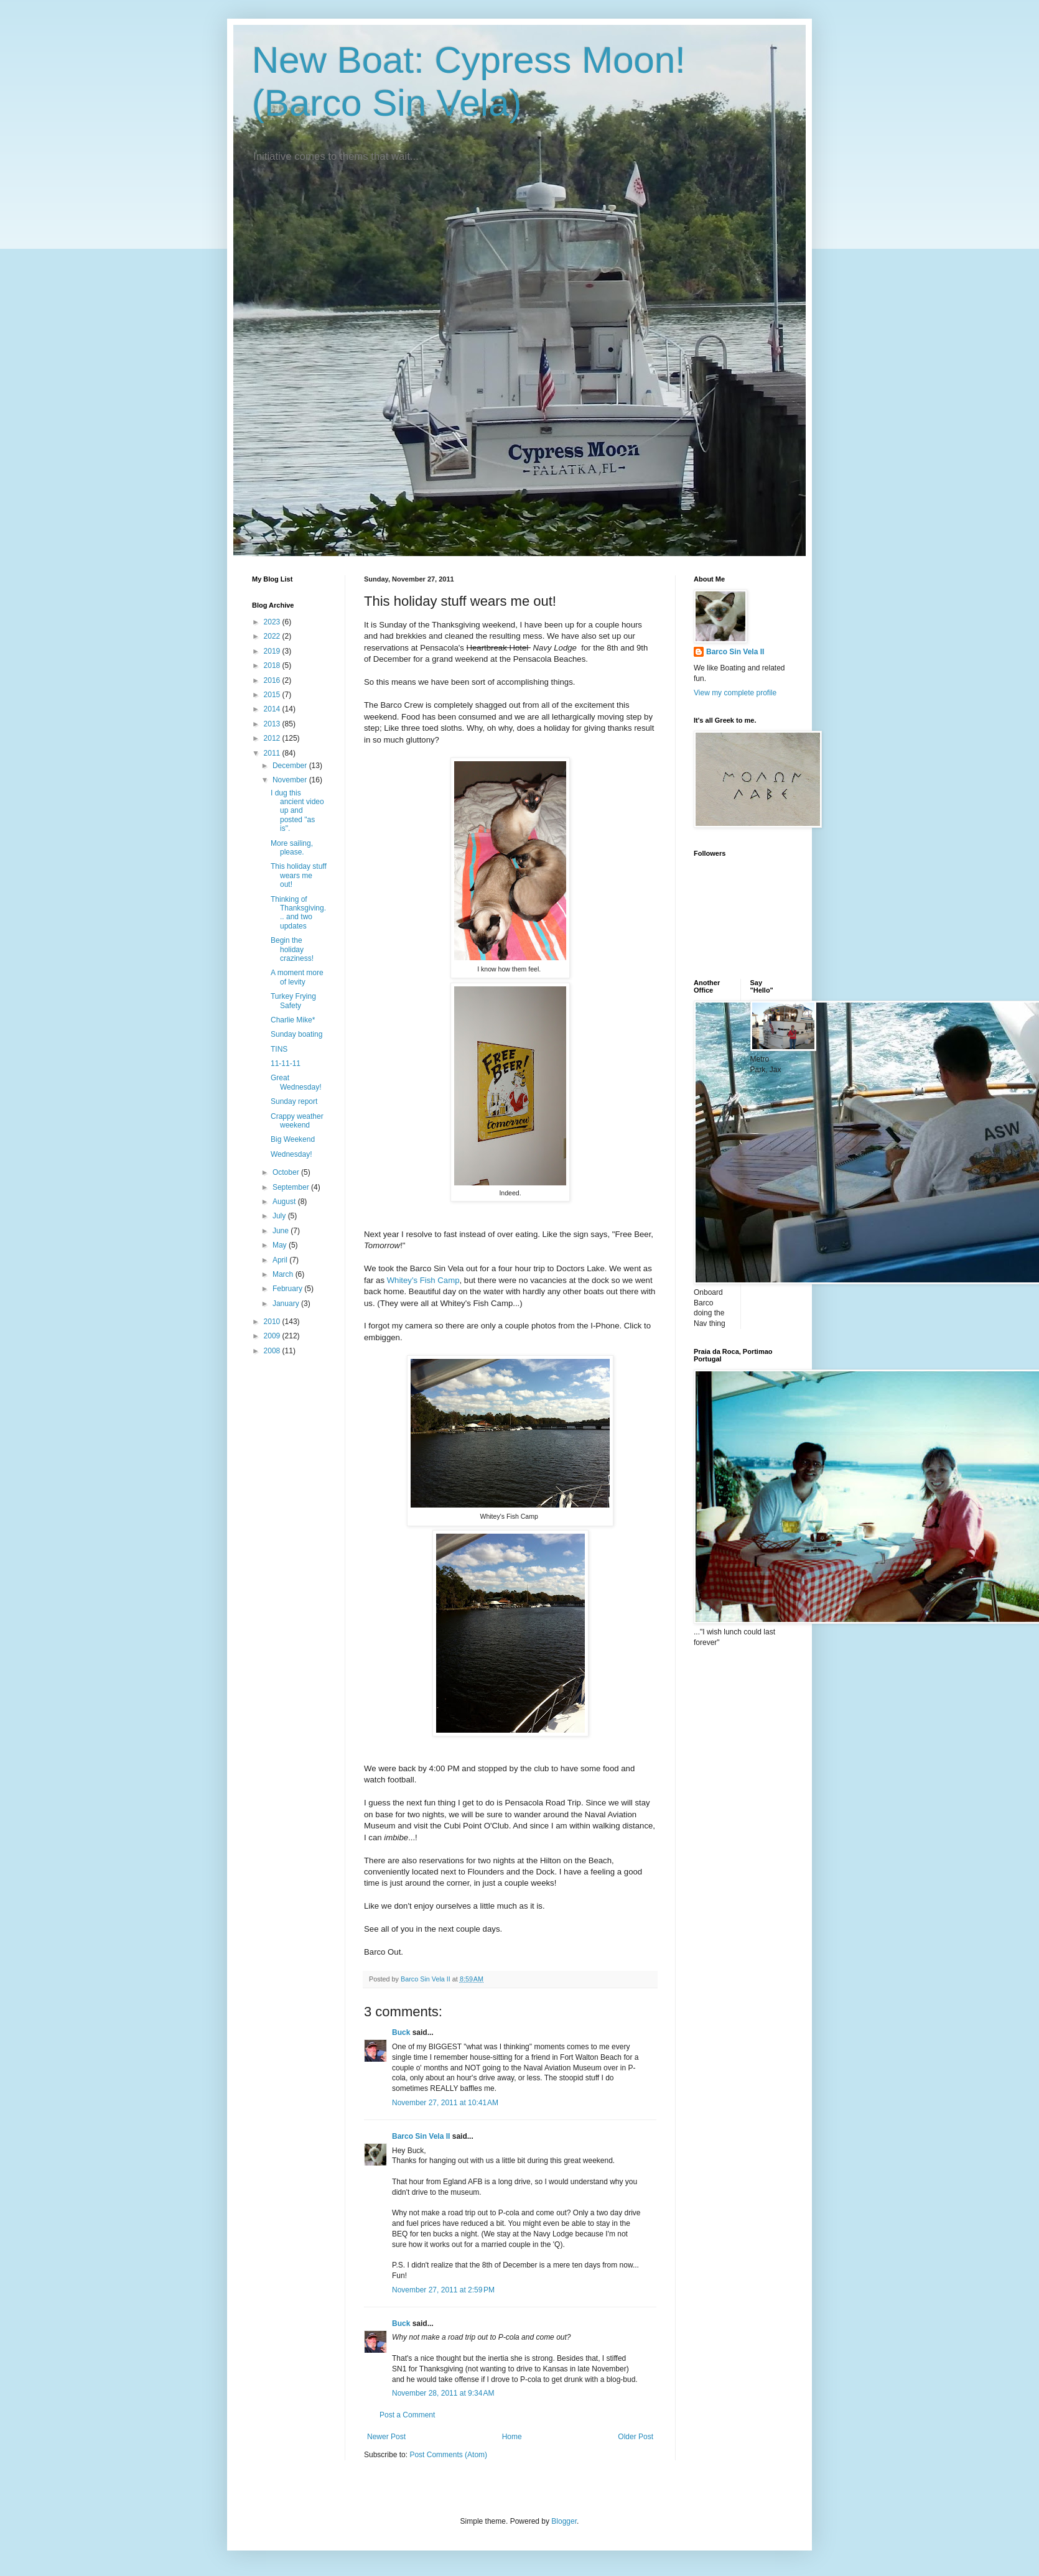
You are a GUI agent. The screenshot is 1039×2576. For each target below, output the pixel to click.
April (281, 1260)
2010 (273, 1321)
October (287, 1172)
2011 (273, 753)
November (291, 780)
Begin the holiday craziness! (292, 949)
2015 (273, 694)
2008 (273, 1350)
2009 (273, 1336)
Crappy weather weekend (297, 1120)
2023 (273, 622)
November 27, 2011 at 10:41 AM (445, 2102)
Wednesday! (291, 1154)
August (285, 1201)
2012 (273, 738)
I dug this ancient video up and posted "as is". (297, 811)
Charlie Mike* (293, 1020)
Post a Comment (407, 2415)
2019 (273, 651)
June (282, 1230)
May (281, 1245)
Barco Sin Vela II (421, 2136)
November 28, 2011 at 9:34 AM (443, 2393)
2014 (273, 709)
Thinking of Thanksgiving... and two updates (298, 912)
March (284, 1274)
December (291, 765)
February (288, 1288)
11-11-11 (286, 1063)
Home (512, 2436)
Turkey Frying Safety (293, 1000)
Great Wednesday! (296, 1082)
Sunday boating (296, 1034)
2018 (273, 665)
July (280, 1216)
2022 (273, 636)
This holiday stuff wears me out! (299, 875)
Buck (401, 2032)
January (287, 1303)
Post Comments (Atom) (448, 2454)
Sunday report (294, 1101)
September (292, 1187)
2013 (273, 724)
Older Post (635, 2436)
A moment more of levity (297, 977)
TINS (279, 1049)
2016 (273, 680)
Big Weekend (293, 1139)
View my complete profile (735, 692)
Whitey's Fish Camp (423, 1280)
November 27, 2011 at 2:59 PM (443, 2290)
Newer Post (386, 2436)
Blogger (564, 2521)
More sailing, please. (292, 847)
